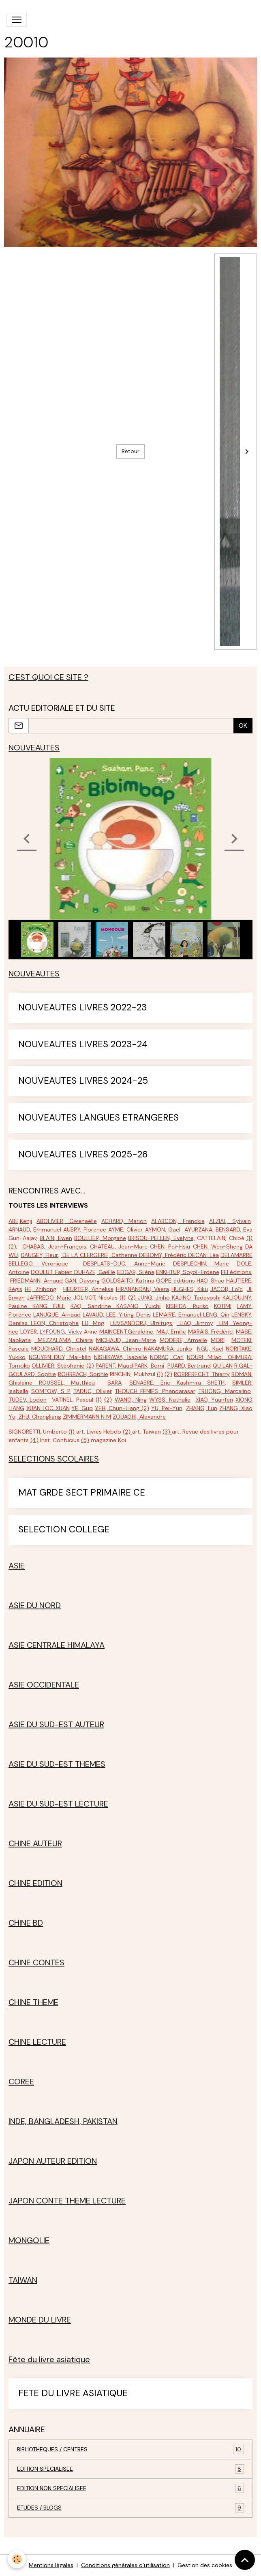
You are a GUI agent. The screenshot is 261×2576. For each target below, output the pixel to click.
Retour (130, 451)
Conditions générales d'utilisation (125, 2565)
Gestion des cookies (205, 2565)
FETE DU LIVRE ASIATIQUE (73, 2393)
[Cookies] (17, 2559)
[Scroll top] (245, 2560)
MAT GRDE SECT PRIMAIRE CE (81, 1492)
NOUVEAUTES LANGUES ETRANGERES (98, 1117)
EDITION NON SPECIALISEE (130, 2488)
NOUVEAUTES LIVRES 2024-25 (83, 1081)
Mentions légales (51, 2565)
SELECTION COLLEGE (63, 1529)
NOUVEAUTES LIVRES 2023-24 (83, 1044)
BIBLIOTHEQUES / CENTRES (130, 2449)
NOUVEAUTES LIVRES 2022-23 (82, 1007)
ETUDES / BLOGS (130, 2507)
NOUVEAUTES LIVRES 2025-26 (83, 1154)
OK (243, 725)
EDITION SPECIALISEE (130, 2469)
